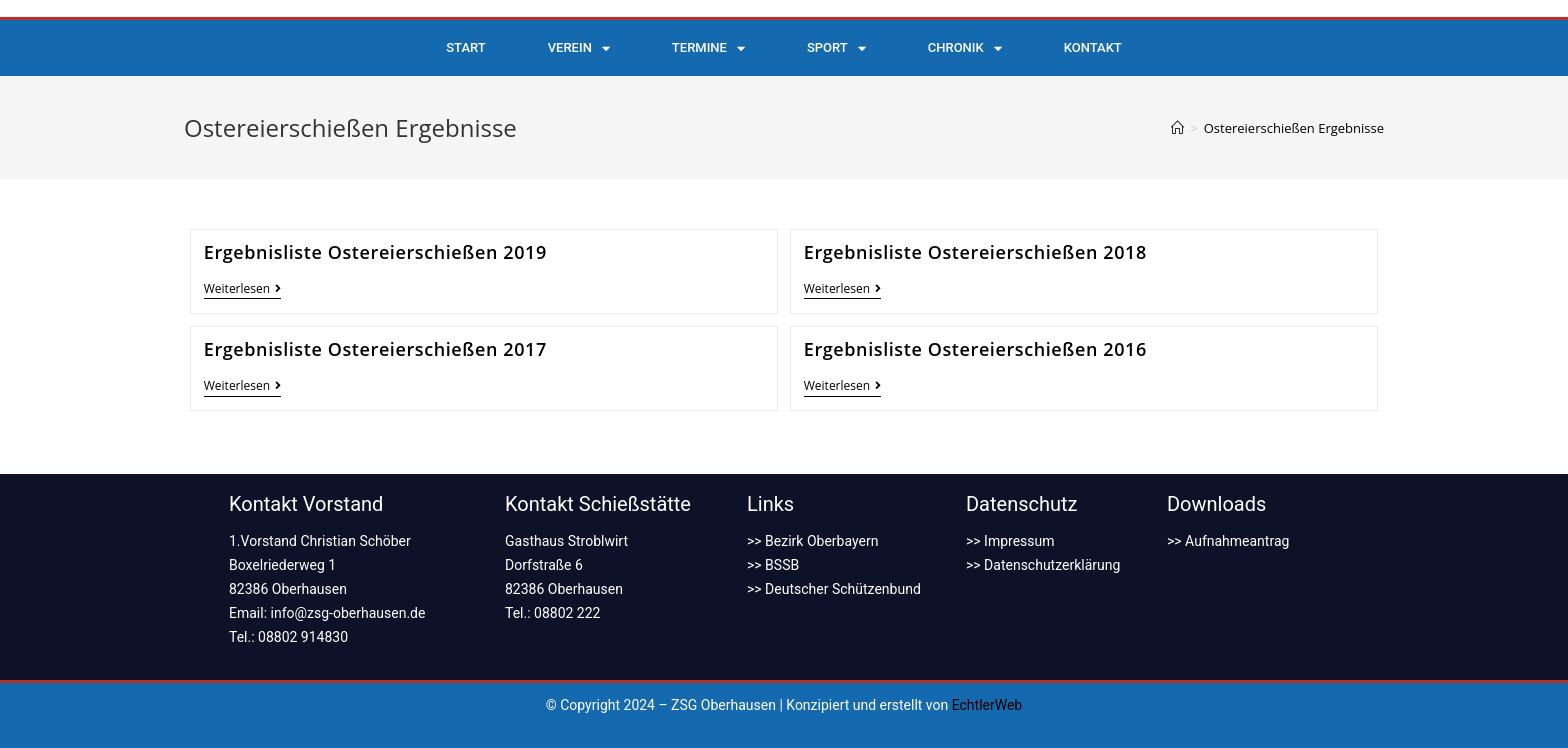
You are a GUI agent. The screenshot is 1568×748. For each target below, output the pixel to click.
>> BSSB (773, 565)
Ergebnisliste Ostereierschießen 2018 (975, 252)
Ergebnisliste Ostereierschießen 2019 (375, 252)
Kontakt (1093, 47)
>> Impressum (1010, 541)
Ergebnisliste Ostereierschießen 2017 (375, 349)
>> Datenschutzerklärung (1043, 565)
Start (465, 47)
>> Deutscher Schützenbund (834, 589)
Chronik (965, 48)
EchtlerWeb (987, 705)
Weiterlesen (242, 289)
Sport (836, 48)
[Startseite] (1177, 128)
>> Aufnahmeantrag (1228, 541)
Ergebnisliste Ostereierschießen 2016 (975, 349)
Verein (579, 48)
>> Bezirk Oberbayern (812, 541)
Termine (708, 48)
